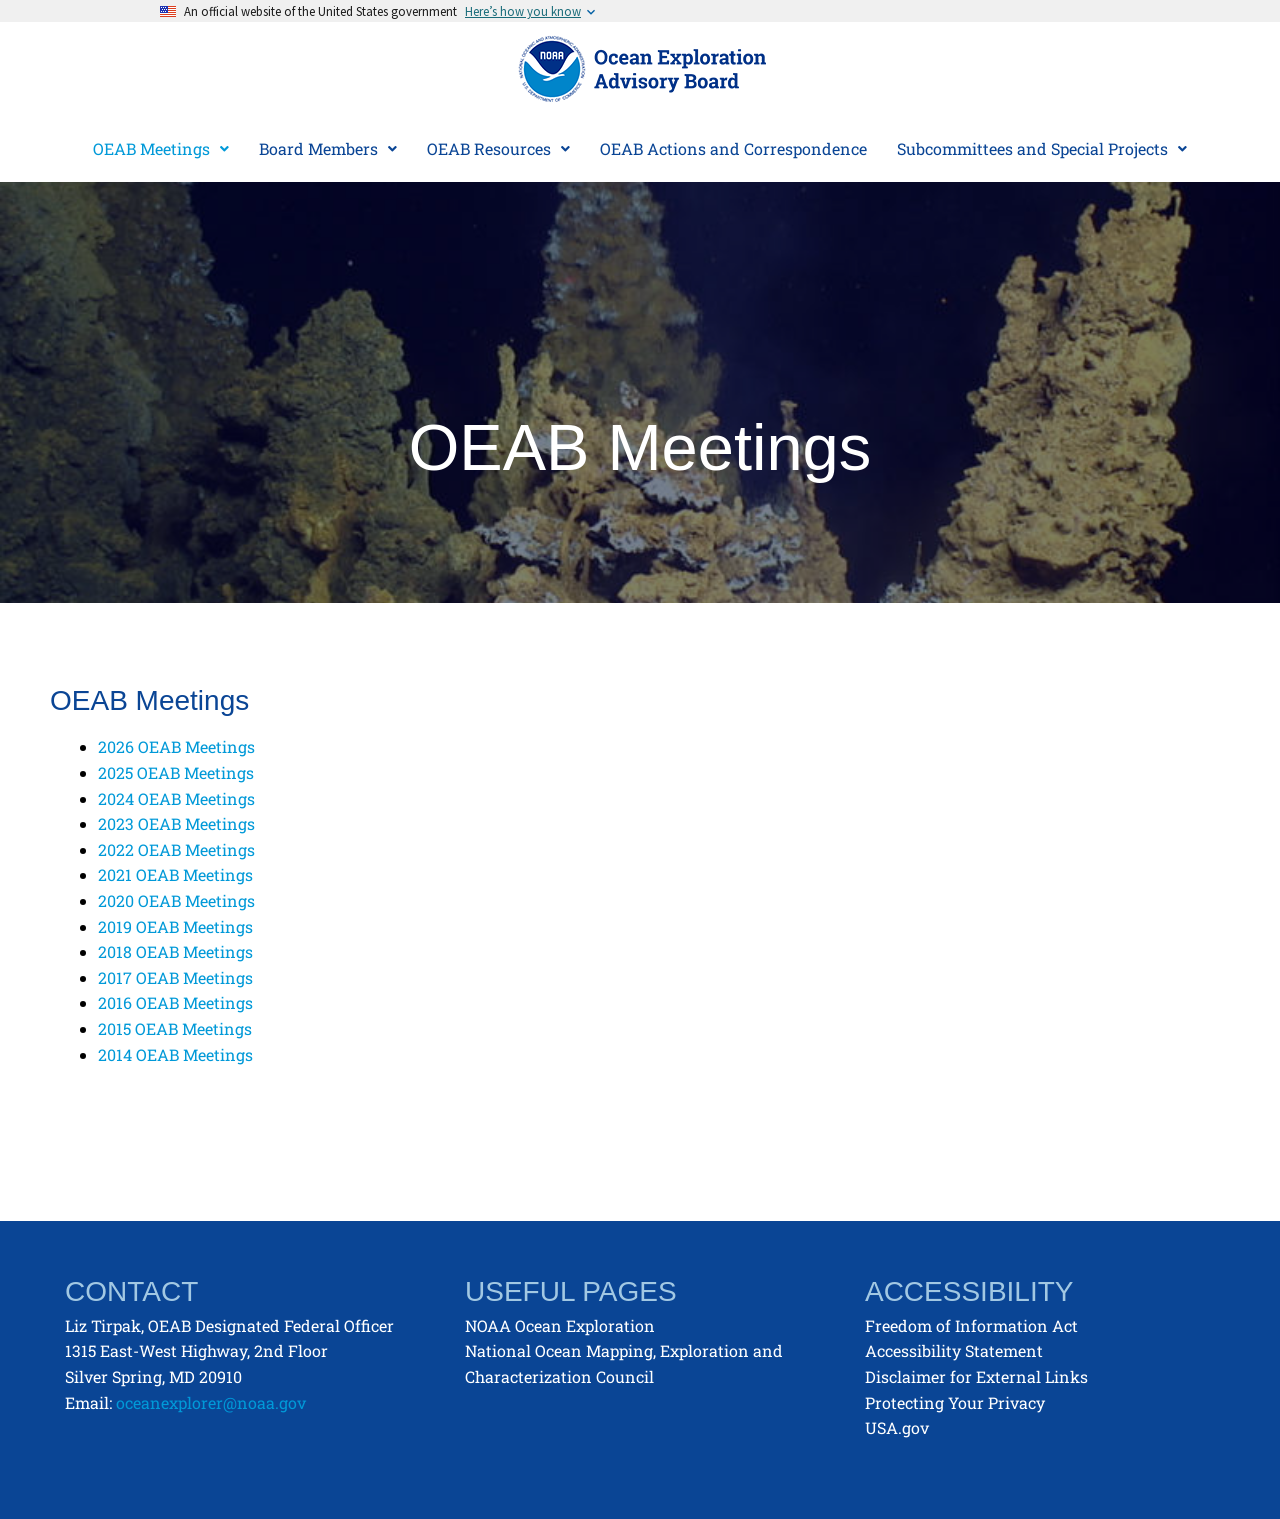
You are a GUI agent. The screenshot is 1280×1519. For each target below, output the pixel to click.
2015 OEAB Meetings (175, 1028)
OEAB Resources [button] (498, 148)
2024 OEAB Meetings (176, 798)
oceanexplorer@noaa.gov (211, 1402)
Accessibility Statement (954, 1350)
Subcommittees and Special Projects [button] (1042, 148)
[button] (161, 149)
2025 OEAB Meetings (176, 772)
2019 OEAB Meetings (175, 926)
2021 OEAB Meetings (175, 874)
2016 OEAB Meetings (175, 1002)
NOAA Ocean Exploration (560, 1325)
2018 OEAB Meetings (175, 951)
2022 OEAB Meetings (176, 849)
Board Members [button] (328, 148)
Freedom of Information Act (971, 1325)
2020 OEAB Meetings (176, 900)
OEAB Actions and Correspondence (733, 148)
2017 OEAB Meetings (175, 977)
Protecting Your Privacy (955, 1402)
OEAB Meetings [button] (161, 148)
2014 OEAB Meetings (175, 1054)
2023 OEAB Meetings (176, 823)
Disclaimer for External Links (976, 1376)
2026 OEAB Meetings (176, 746)
